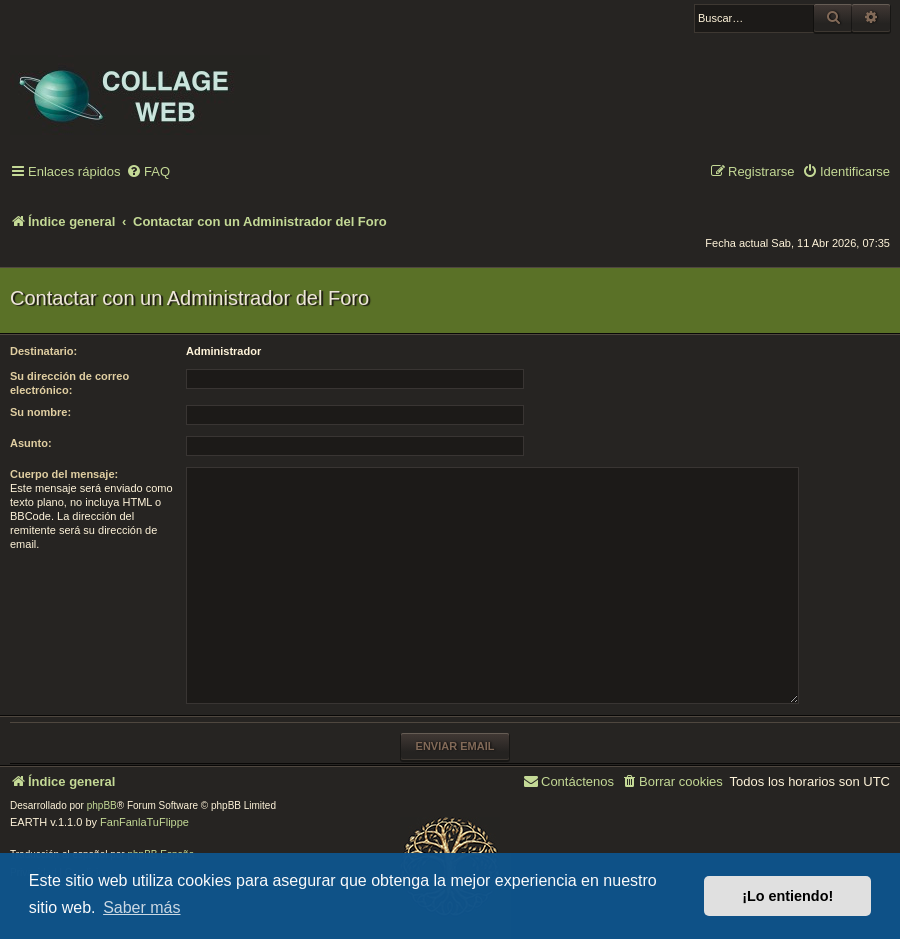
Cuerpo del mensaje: (64, 474)
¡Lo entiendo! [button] (787, 896)
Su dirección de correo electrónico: (69, 383)
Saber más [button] (141, 907)
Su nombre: (40, 412)
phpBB (102, 805)
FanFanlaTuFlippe (144, 822)
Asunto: (31, 443)
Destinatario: (43, 351)
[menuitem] (148, 172)
